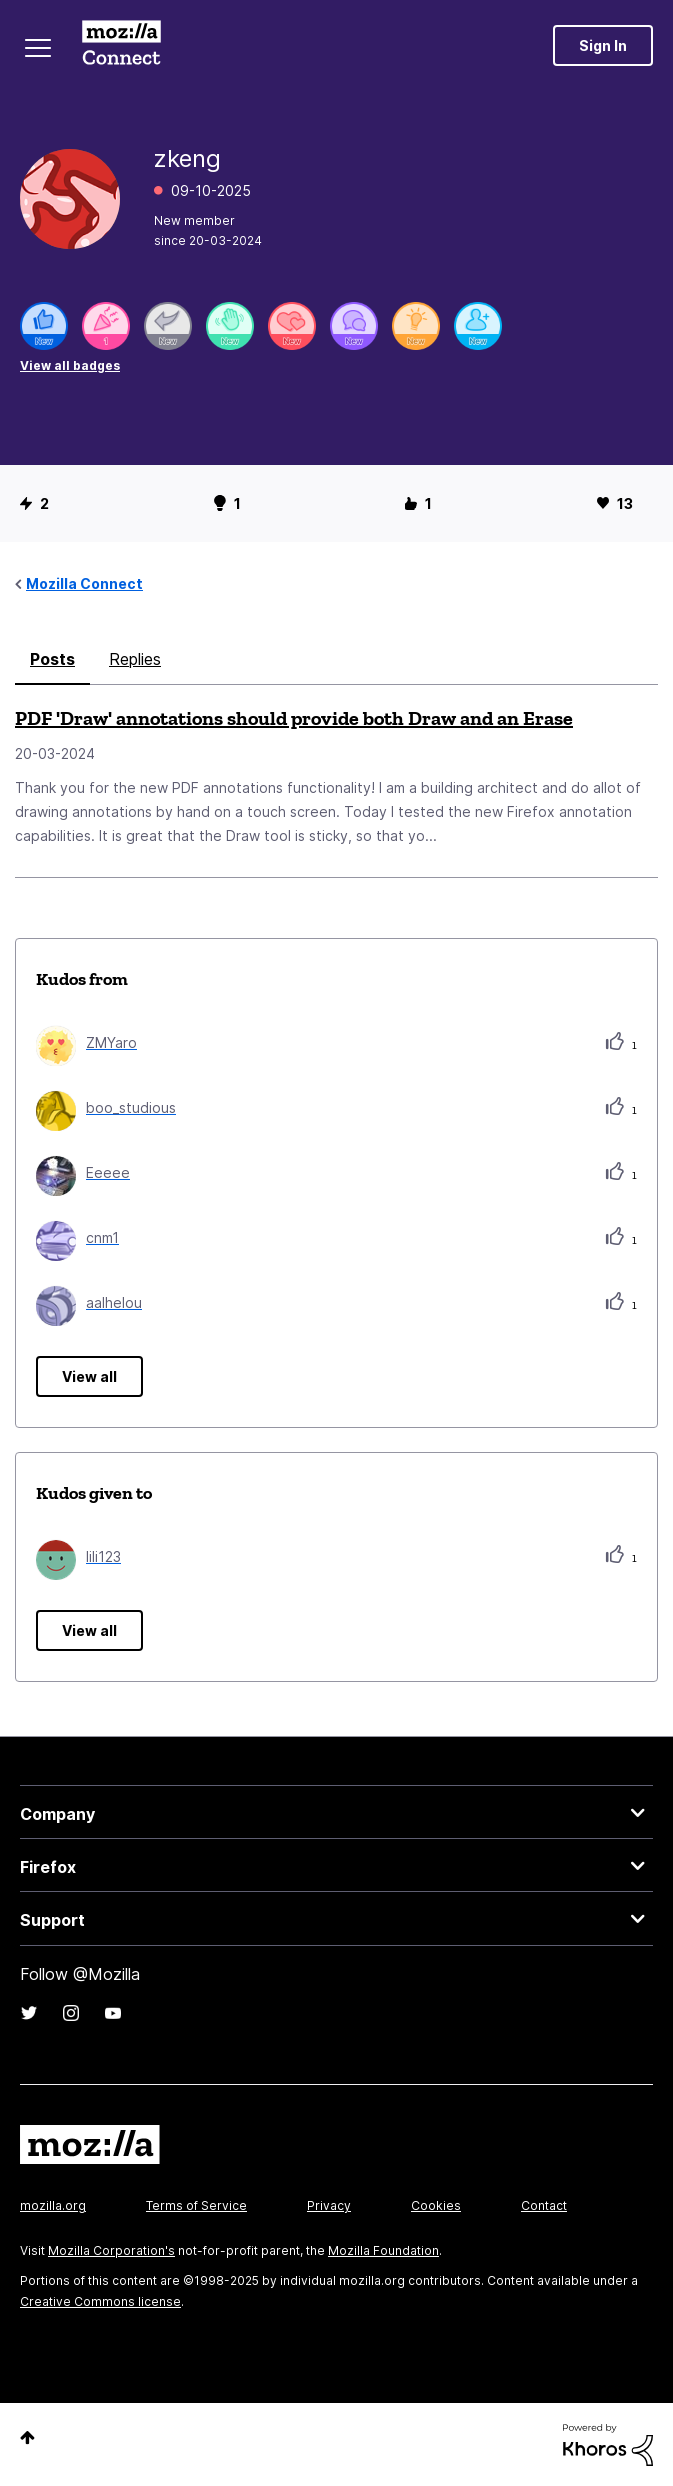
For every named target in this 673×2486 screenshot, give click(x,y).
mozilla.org (53, 2205)
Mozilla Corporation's (111, 2250)
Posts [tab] (52, 659)
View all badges (70, 365)
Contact (544, 2205)
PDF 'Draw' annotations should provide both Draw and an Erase (294, 718)
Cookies (436, 2205)
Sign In (603, 45)
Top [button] (27, 2437)
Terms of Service (196, 2205)
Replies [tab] (135, 659)
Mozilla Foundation (383, 2250)
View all (89, 1376)
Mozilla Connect (121, 45)
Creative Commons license (100, 2301)
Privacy (329, 2205)
